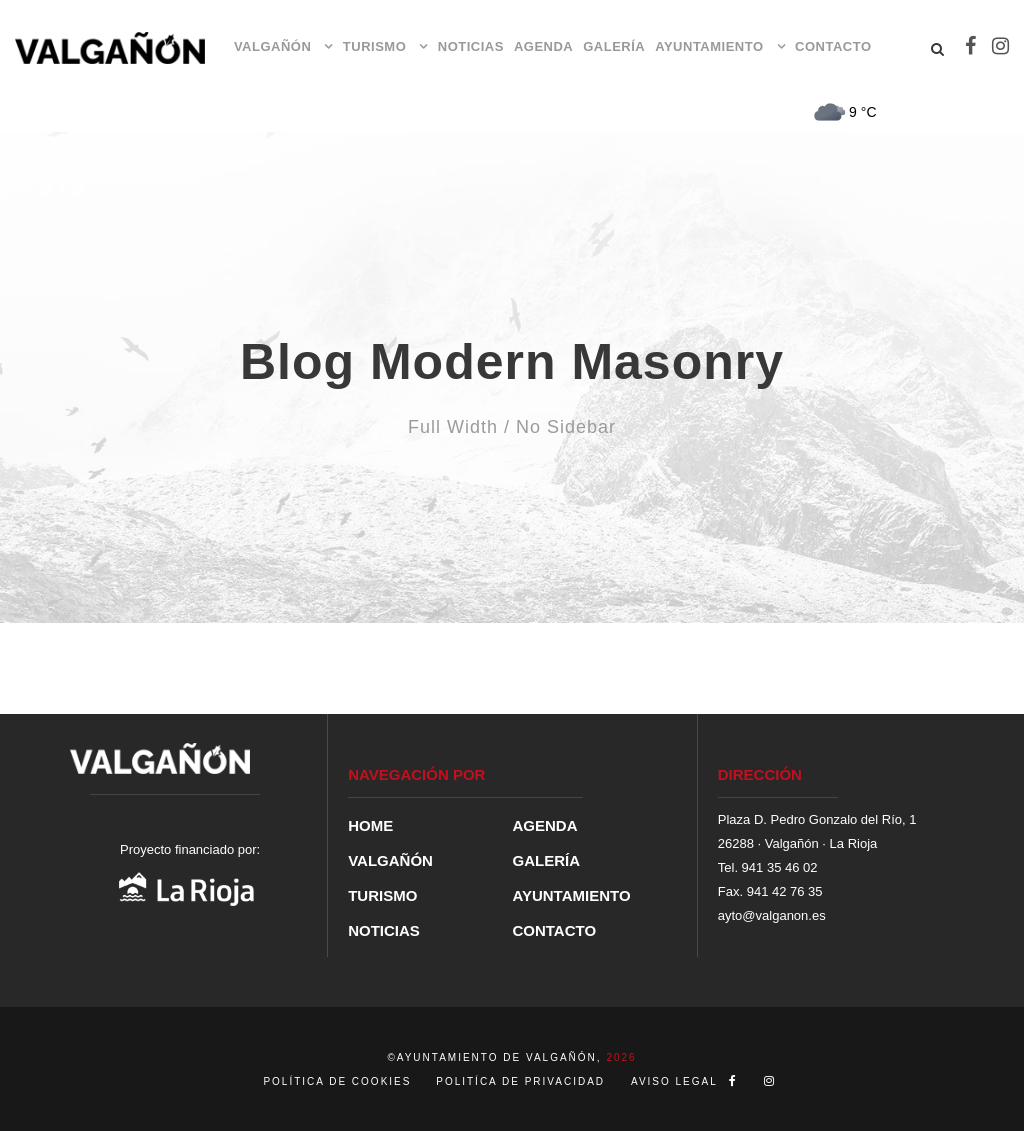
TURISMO (374, 46)
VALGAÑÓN (272, 46)
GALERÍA (614, 46)
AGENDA (543, 46)
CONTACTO (833, 46)
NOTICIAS (471, 46)
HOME (370, 825)
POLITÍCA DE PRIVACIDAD (520, 1081)
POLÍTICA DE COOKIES (339, 1081)
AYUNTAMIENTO (709, 46)
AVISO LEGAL (674, 1081)
